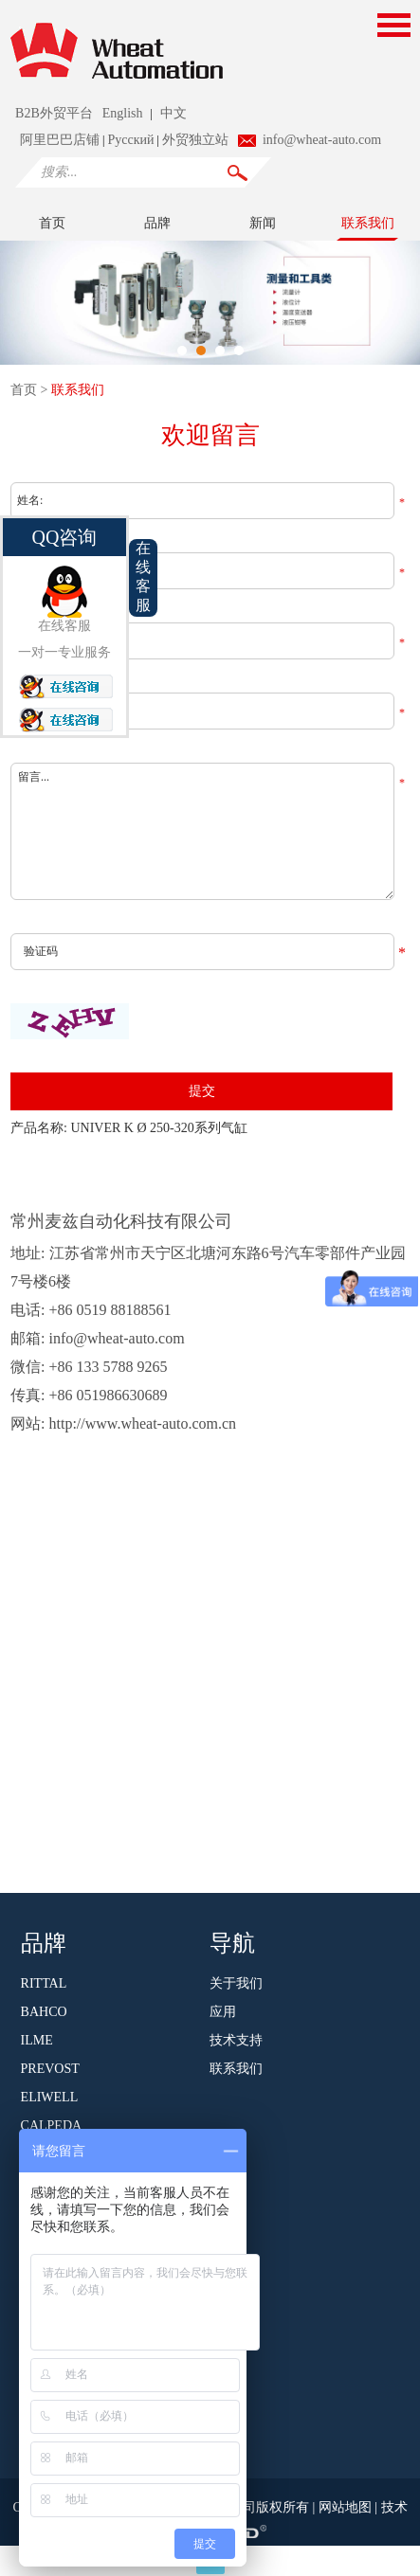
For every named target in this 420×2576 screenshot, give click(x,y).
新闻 (262, 223)
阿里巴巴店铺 (60, 140)
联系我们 (367, 223)
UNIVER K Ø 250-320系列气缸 (158, 1128)
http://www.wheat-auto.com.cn (143, 1423)
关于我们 (236, 1983)
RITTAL (44, 1983)
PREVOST (50, 2069)
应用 (223, 2012)
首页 (52, 223)
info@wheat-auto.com (322, 140)
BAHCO (44, 2012)
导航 (232, 1941)
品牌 (157, 223)
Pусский (130, 140)
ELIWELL (50, 2097)
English (122, 113)
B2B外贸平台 (54, 113)
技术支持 (236, 2040)
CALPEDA (51, 2125)
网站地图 (347, 2507)
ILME (37, 2040)
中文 (173, 113)
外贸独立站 (195, 140)
